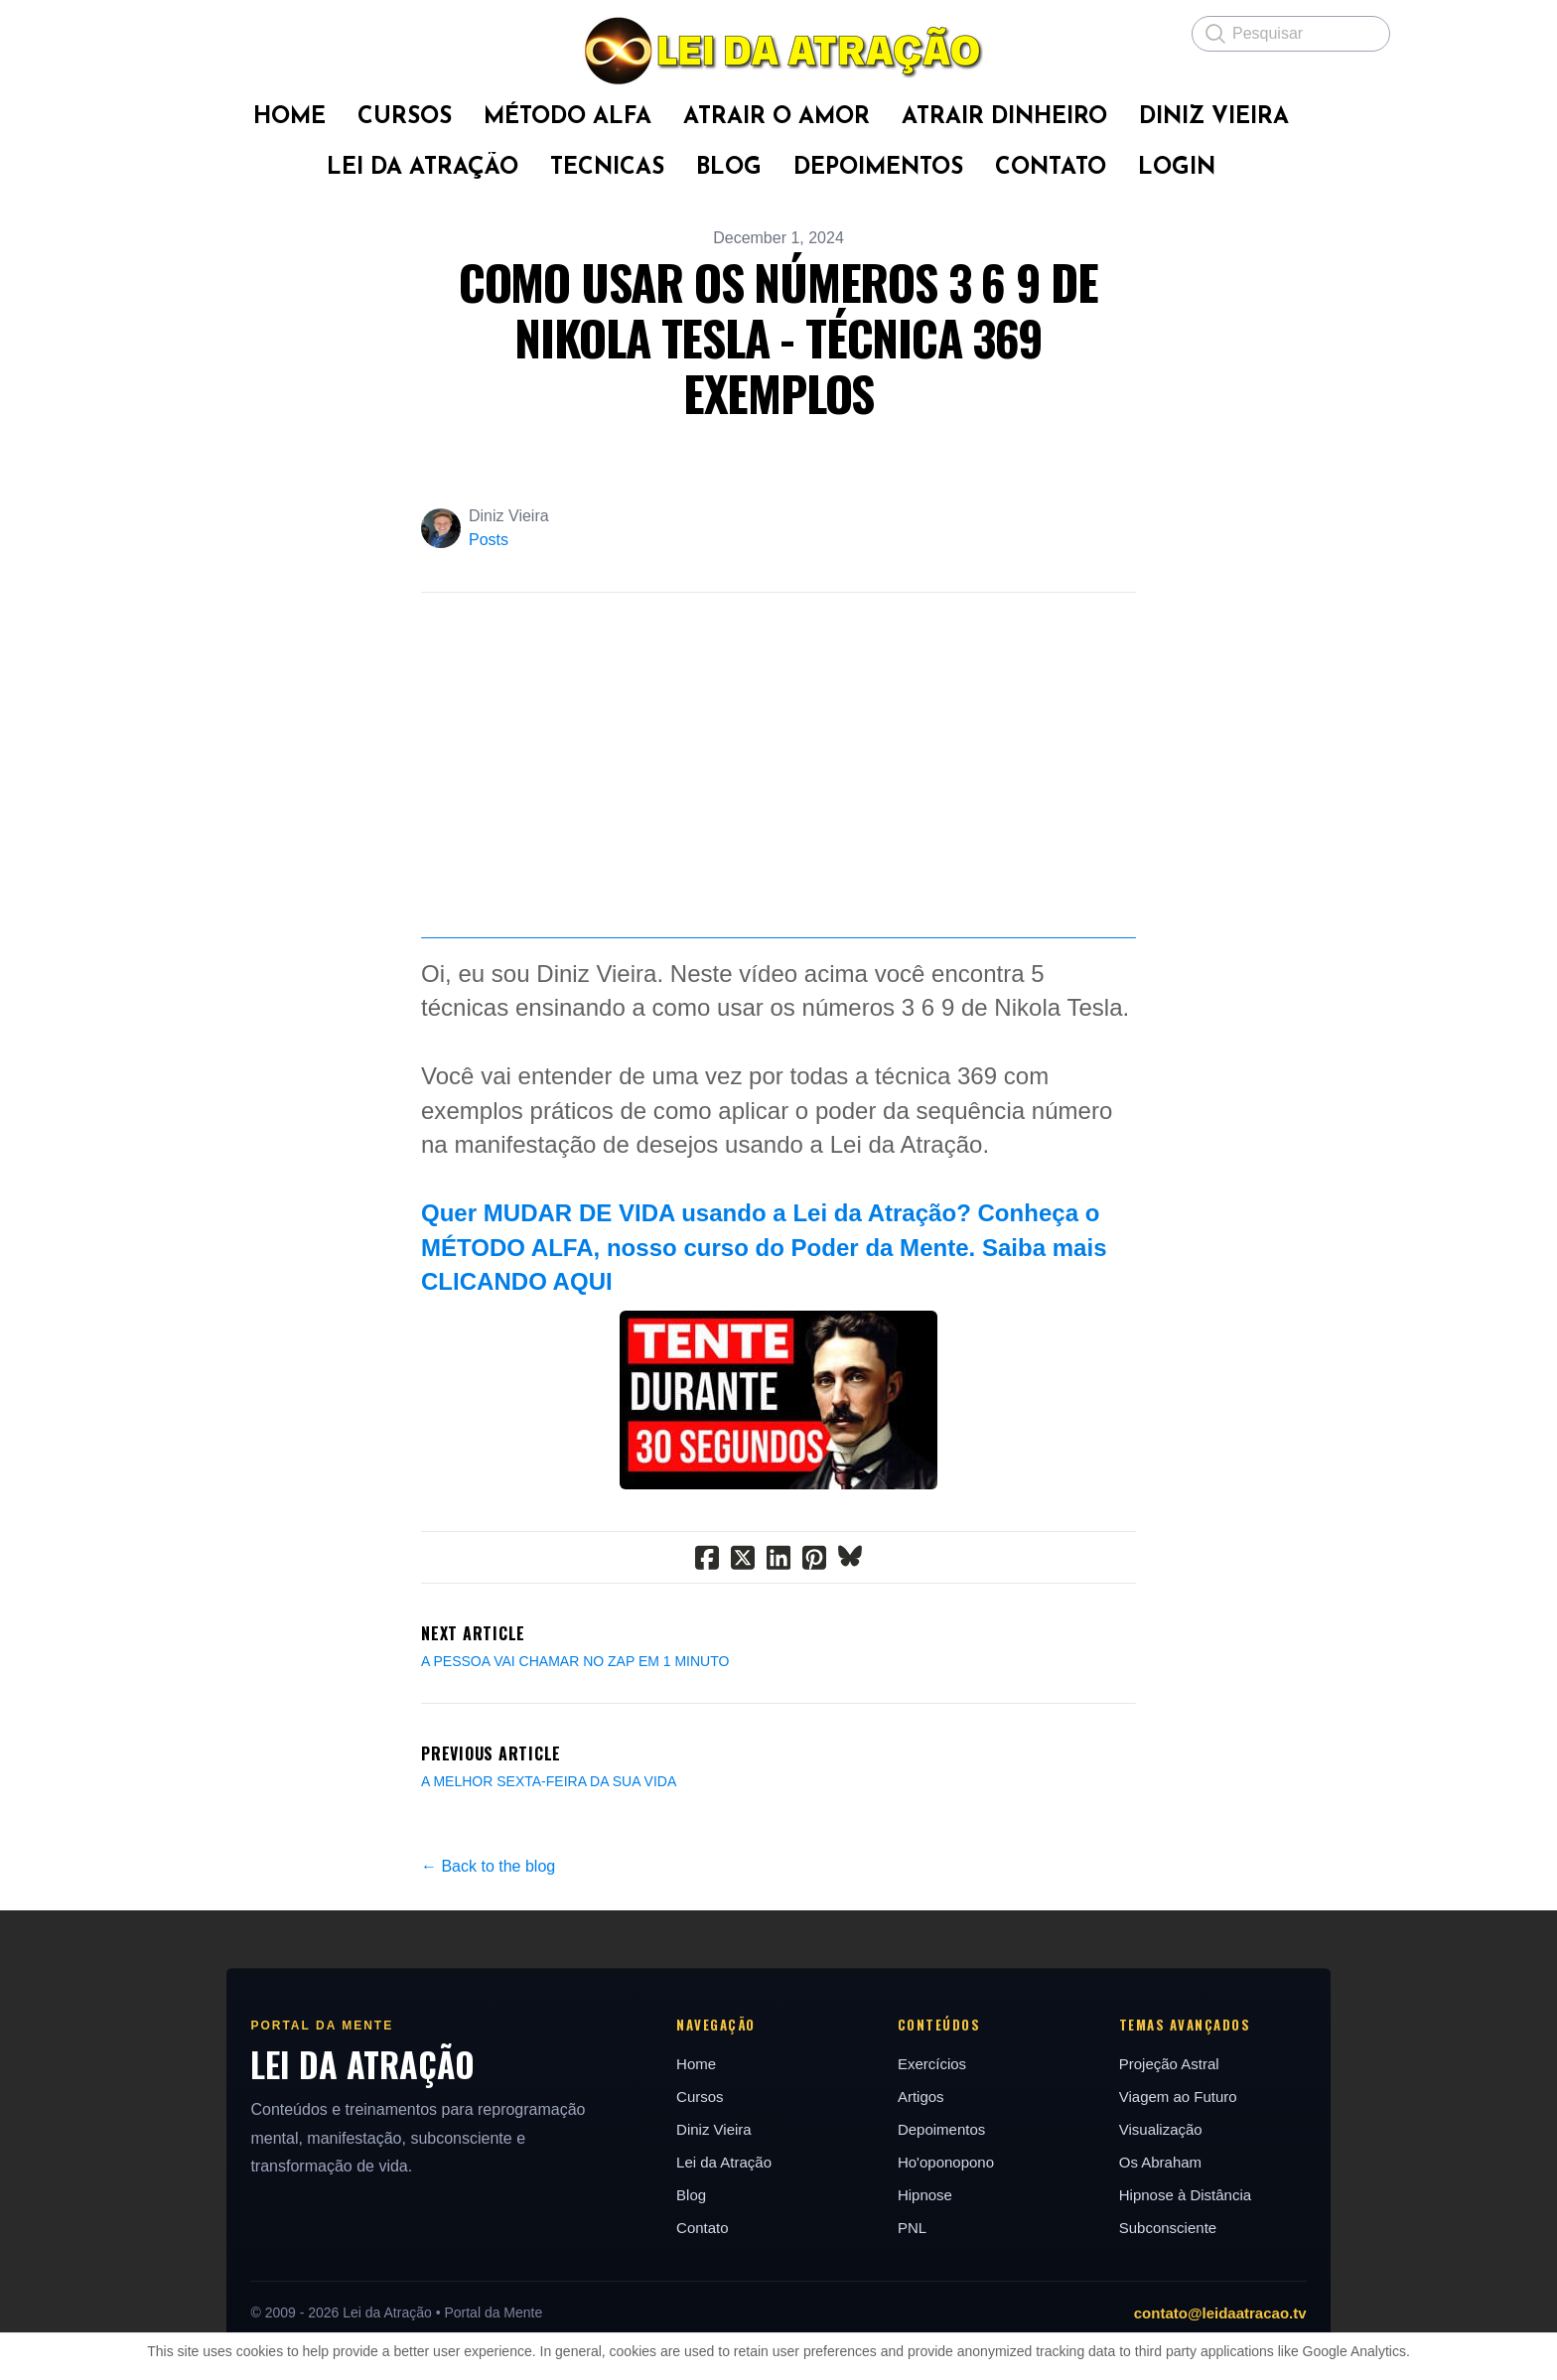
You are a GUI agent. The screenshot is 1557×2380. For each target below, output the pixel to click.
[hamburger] (183, 32)
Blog (686, 2320)
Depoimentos (944, 2255)
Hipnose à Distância (1197, 2320)
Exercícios (935, 2189)
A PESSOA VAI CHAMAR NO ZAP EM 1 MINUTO (575, 1787)
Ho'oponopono (949, 2288)
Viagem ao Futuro (1190, 2222)
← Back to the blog (488, 1992)
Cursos (695, 2222)
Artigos (924, 2222)
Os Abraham (1172, 2288)
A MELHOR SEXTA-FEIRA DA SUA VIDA (548, 1907)
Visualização (1172, 2255)
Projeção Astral (1181, 2189)
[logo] (778, 50)
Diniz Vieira (709, 2255)
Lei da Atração (719, 2288)
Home (691, 2189)
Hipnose (928, 2320)
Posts (488, 539)
